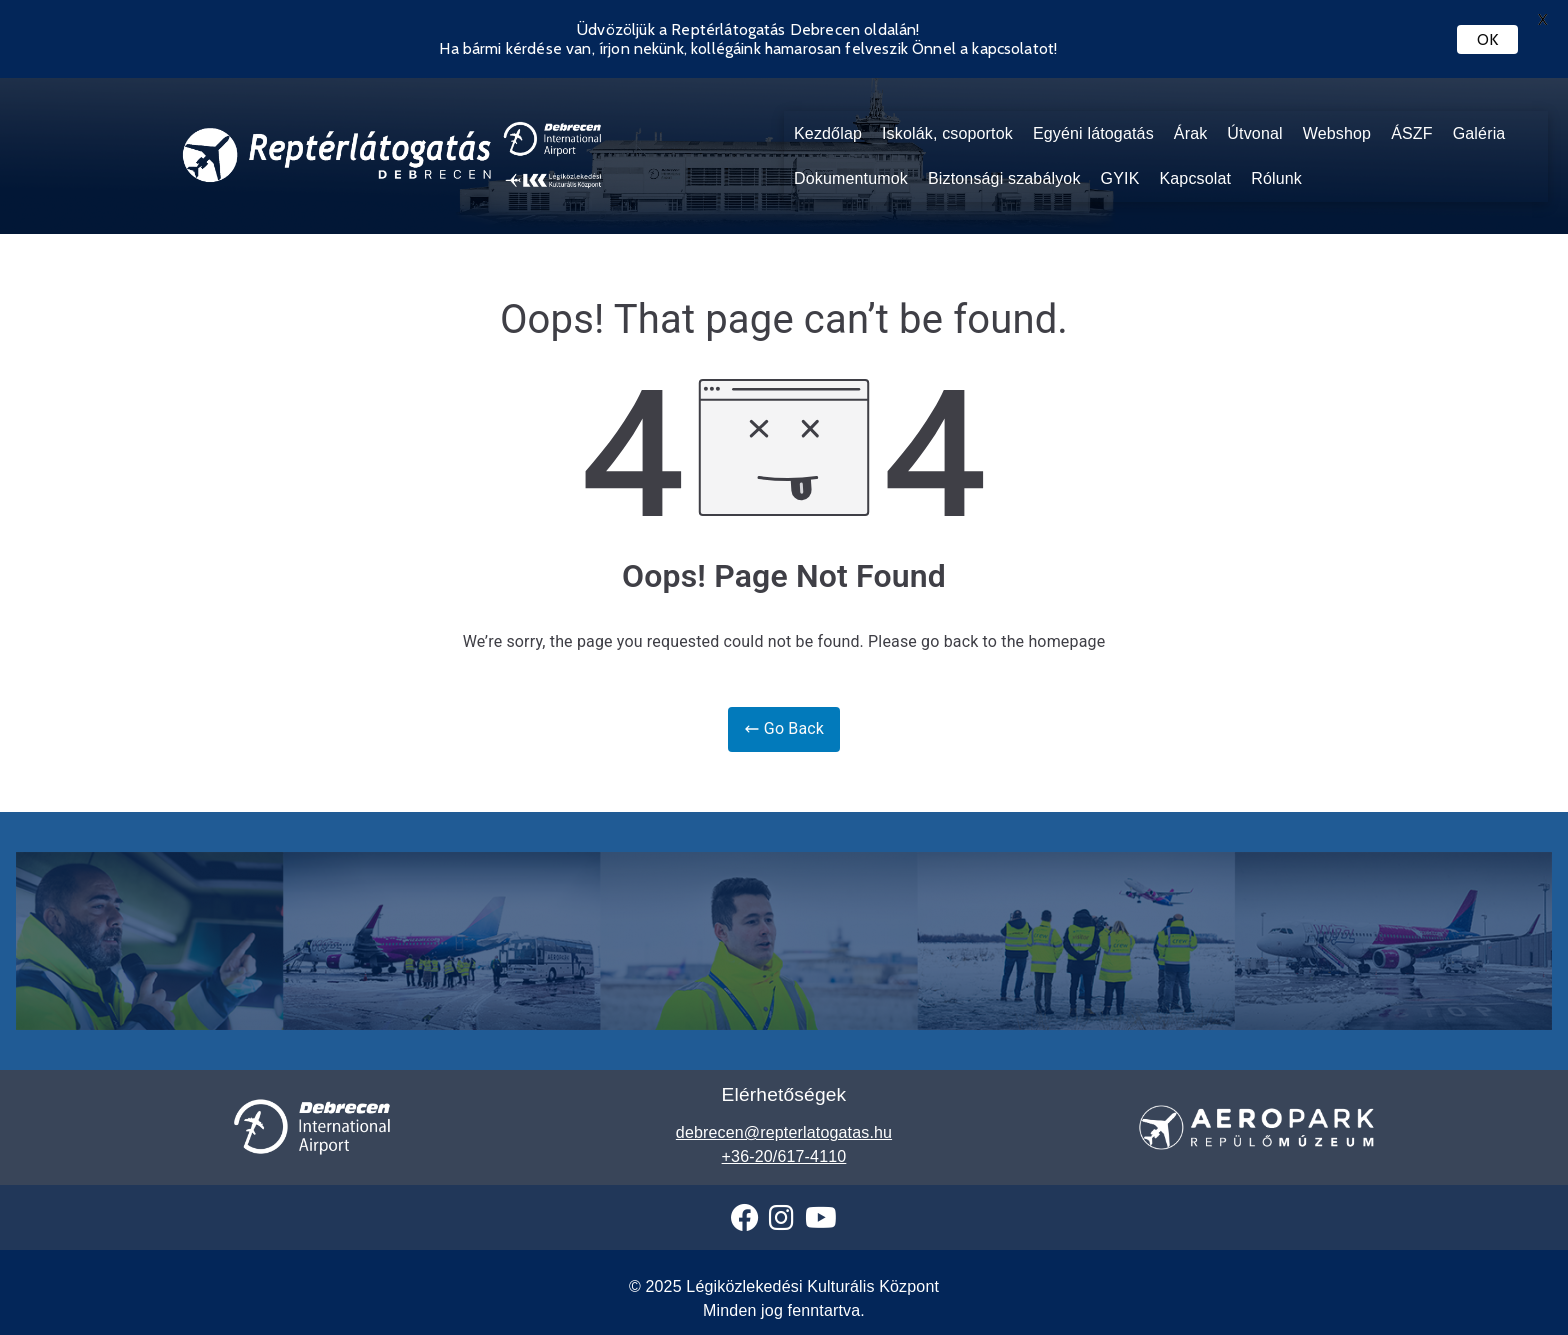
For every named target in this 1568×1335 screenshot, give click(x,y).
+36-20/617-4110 (784, 1156)
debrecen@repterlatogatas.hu (784, 1132)
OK (1487, 39)
